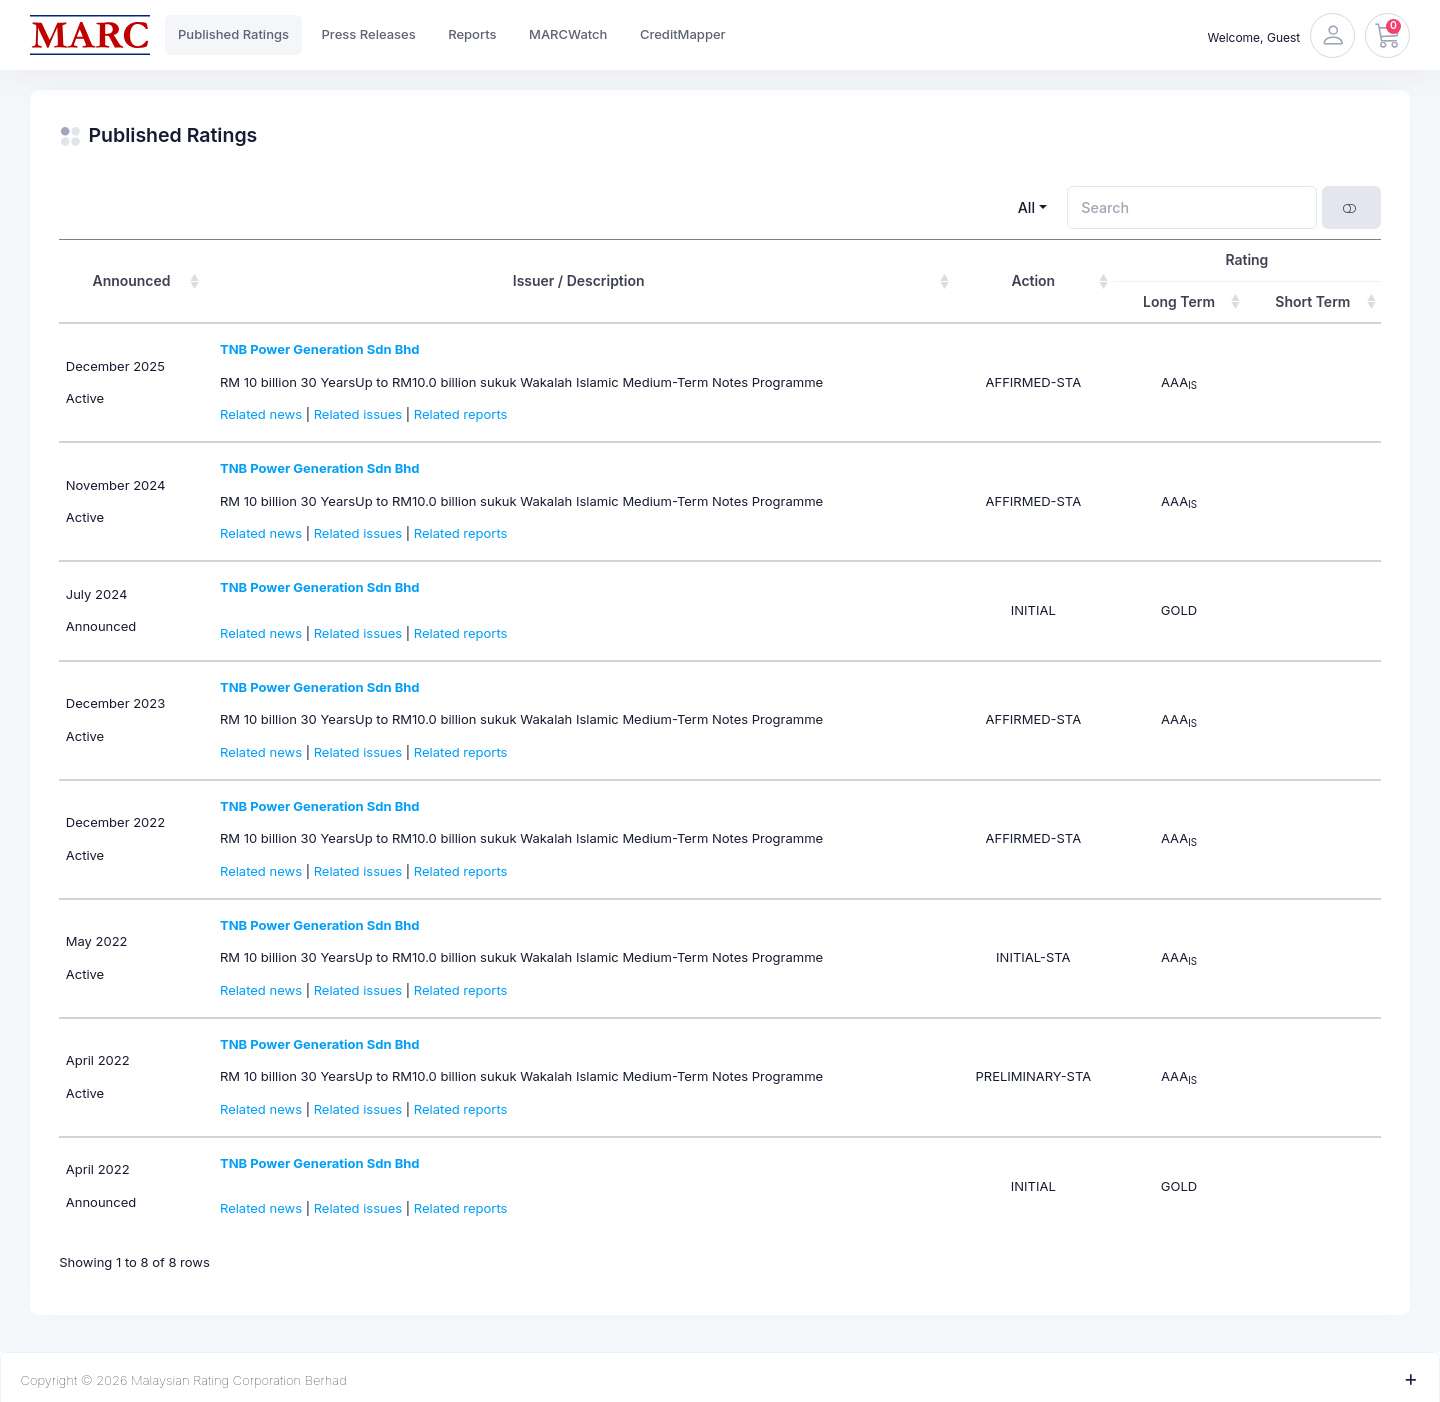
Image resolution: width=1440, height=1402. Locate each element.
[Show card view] (1351, 208)
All (1026, 207)
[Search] (1192, 208)
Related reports (461, 414)
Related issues (358, 414)
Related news (261, 414)
